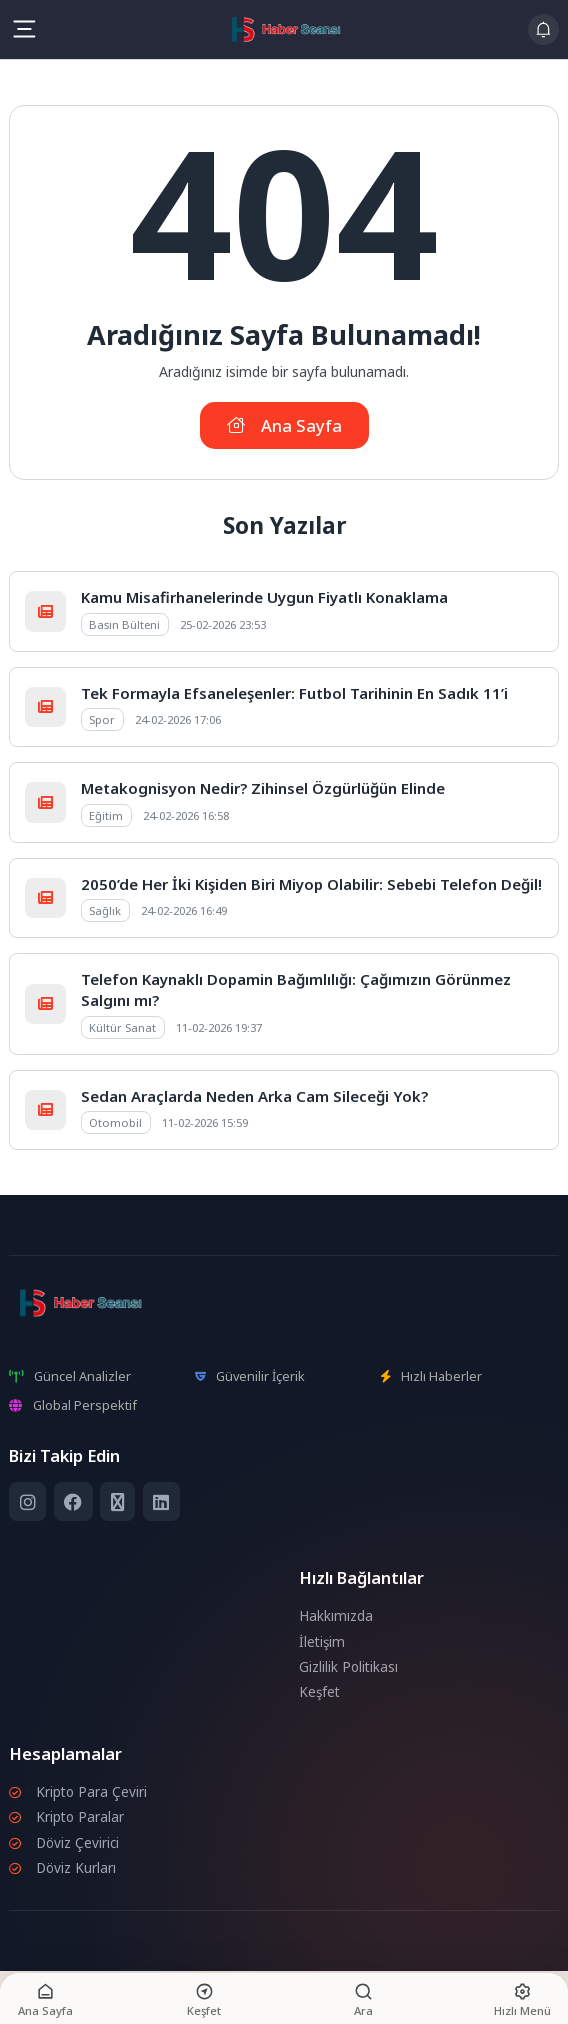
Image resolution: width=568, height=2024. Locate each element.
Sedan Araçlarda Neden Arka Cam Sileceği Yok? (254, 1096)
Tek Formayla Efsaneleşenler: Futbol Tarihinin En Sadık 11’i (294, 693)
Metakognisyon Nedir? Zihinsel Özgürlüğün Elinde (263, 788)
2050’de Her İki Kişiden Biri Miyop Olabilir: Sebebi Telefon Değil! (311, 884)
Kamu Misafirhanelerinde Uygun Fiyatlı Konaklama (264, 597)
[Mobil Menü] (24, 29)
